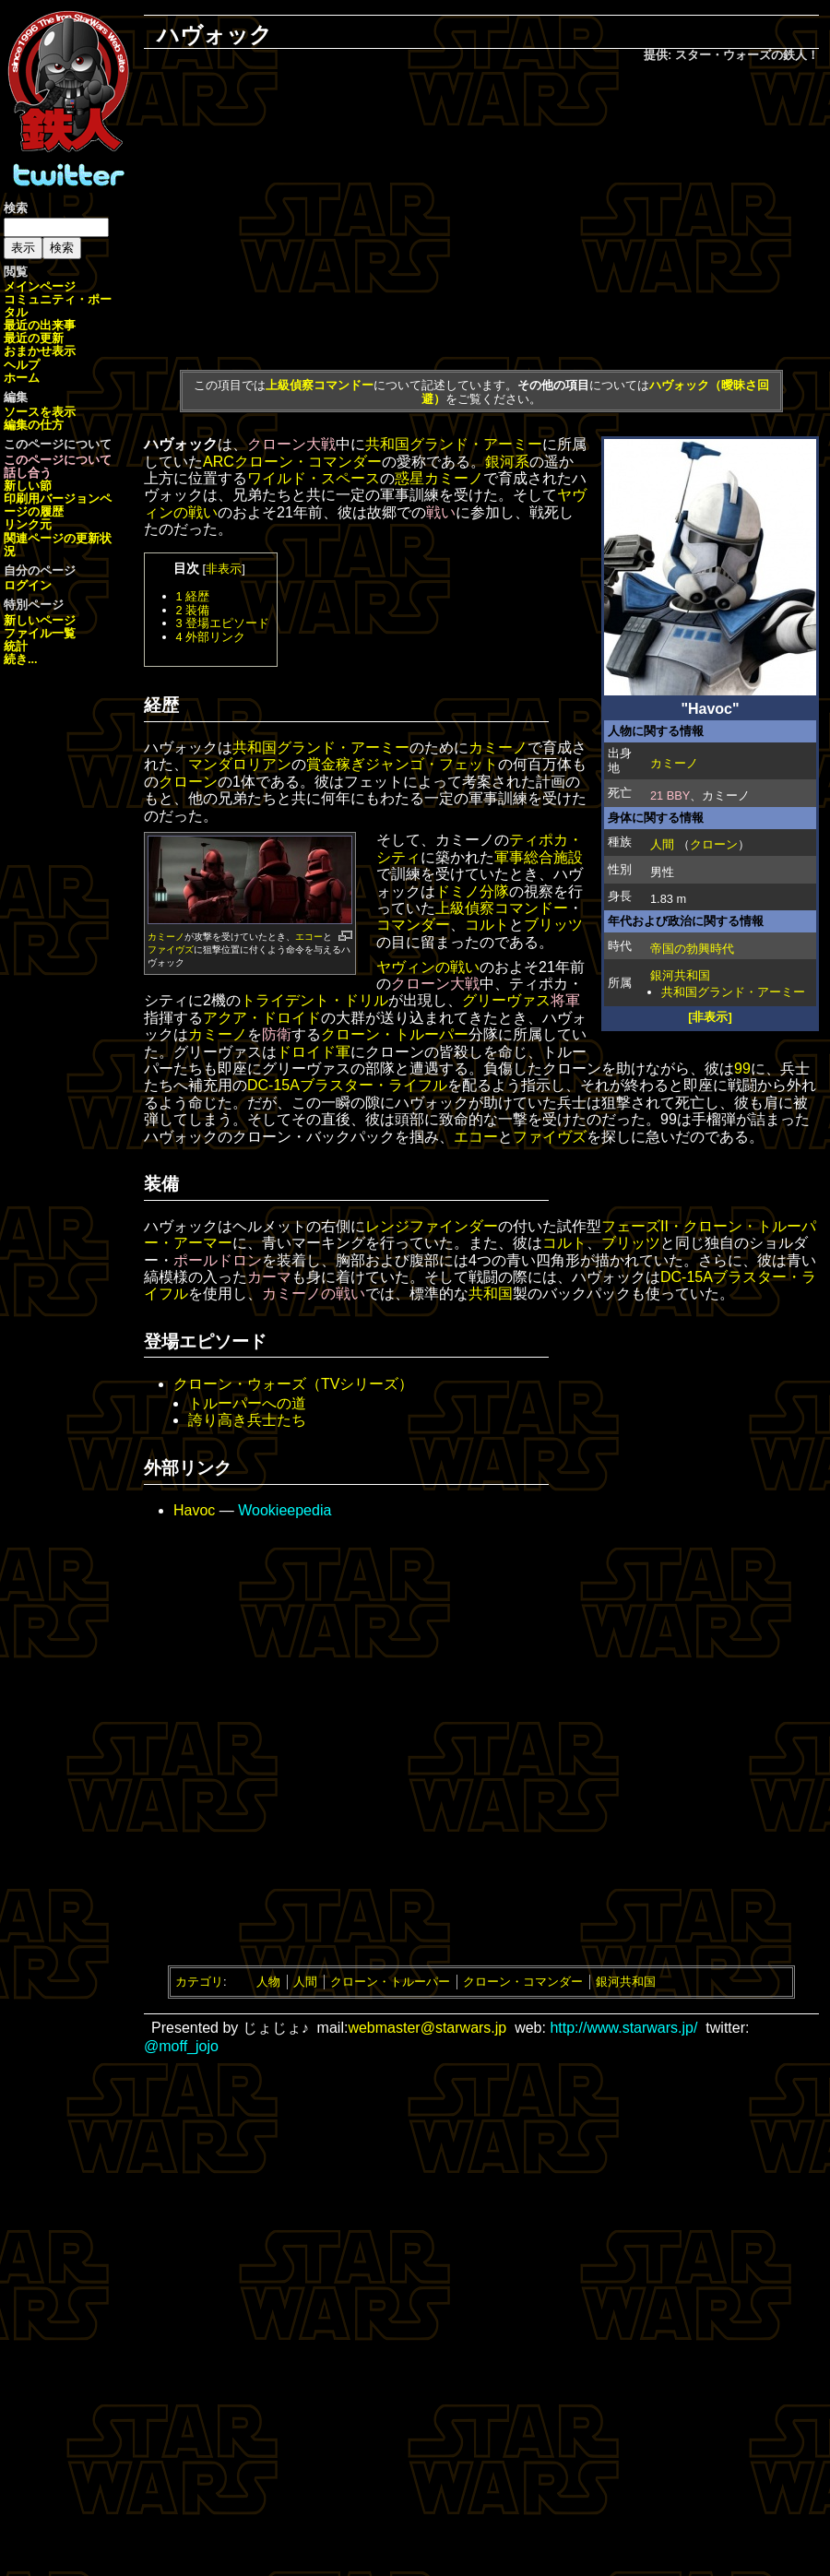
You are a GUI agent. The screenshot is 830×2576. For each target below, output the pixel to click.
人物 (268, 1981)
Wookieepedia (284, 1510)
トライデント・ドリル (314, 1000)
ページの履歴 (58, 505)
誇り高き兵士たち (247, 1420)
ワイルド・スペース (313, 478)
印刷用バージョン (52, 498)
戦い (441, 512)
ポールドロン (217, 1260)
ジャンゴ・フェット (431, 764)
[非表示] (710, 1017)
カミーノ (674, 763)
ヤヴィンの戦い (428, 967)
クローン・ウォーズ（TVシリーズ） (293, 1384)
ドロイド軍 (313, 1052)
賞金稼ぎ (335, 764)
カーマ (269, 1277)
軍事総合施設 (538, 857)
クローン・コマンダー (308, 461)
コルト (487, 924)
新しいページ (40, 620)
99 (742, 1068)
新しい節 (28, 486)
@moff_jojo (181, 2046)
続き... (21, 659)
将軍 (565, 1000)
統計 (16, 646)
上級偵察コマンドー (320, 385)
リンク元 (28, 524)
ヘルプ (22, 365)
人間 (662, 844)
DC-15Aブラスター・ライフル (347, 1085)
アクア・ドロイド (262, 1018)
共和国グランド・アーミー (733, 992)
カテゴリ (199, 1981)
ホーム (22, 378)
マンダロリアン (239, 764)
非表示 (224, 569)
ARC (218, 461)
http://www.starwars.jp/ (623, 2028)
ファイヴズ (171, 949)
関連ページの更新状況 (58, 544)
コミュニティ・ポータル (58, 305)
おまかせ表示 (40, 351)
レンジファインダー (431, 1226)
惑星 (409, 478)
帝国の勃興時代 (692, 949)
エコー (309, 937)
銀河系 (507, 461)
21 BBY (670, 795)
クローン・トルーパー (394, 1034)
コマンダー (413, 924)
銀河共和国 (680, 975)
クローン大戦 (291, 444)
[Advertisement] (481, 213)
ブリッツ (553, 924)
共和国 (490, 1293)
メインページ (40, 286)
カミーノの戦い (313, 1293)
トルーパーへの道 (247, 1403)
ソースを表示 (40, 412)
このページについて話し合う (58, 466)
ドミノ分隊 (472, 891)
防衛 (276, 1034)
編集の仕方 (34, 425)
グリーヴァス (506, 1000)
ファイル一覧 (40, 633)
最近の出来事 (40, 325)
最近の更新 (34, 338)
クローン (714, 844)
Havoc (194, 1510)
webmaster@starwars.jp (427, 2028)
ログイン (28, 585)
